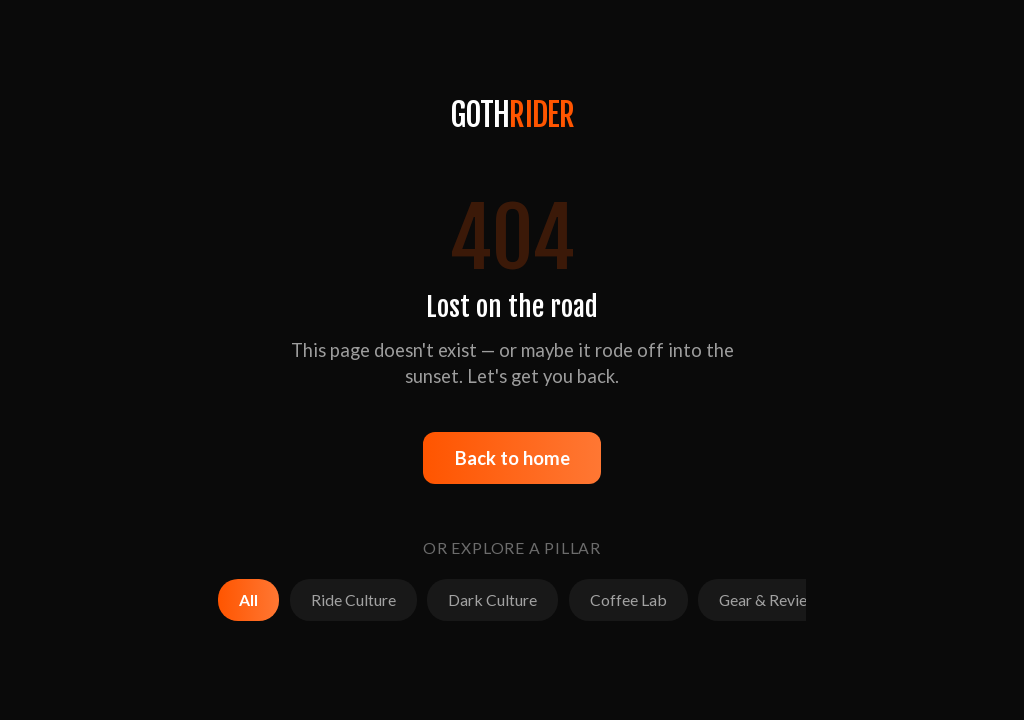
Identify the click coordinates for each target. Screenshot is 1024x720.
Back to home (512, 458)
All (248, 599)
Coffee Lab (628, 599)
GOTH (512, 115)
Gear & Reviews (772, 599)
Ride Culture (353, 599)
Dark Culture (492, 599)
